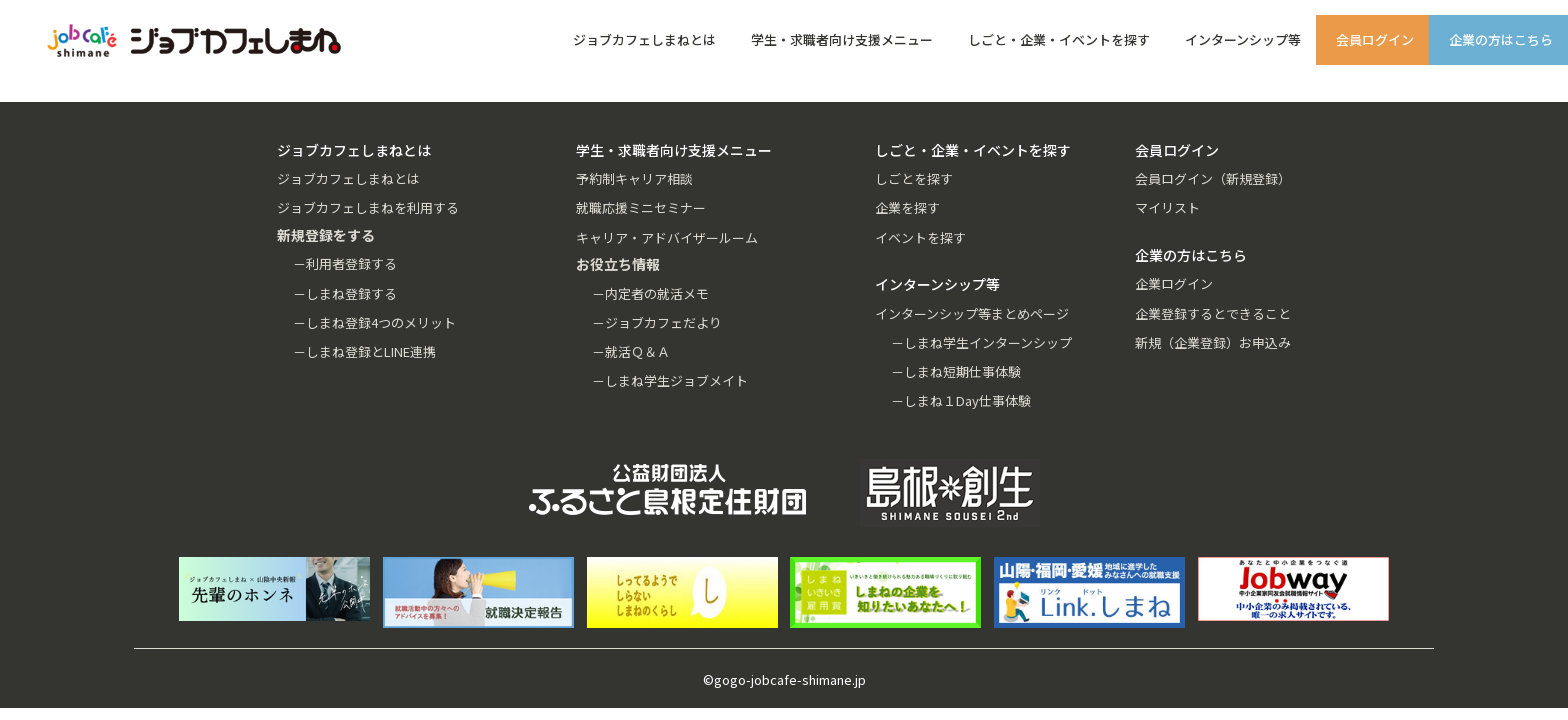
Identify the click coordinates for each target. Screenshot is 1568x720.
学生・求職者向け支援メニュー (842, 39)
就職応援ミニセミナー (641, 207)
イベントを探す (920, 237)
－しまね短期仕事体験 (956, 371)
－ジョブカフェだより (657, 322)
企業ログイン (1174, 283)
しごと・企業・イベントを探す (1059, 39)
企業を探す (907, 207)
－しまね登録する (345, 293)
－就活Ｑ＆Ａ (631, 351)
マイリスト (1167, 207)
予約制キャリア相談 (634, 178)
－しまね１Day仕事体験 (961, 400)
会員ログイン (1375, 39)
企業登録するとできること (1213, 313)
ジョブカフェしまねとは (644, 39)
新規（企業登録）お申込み (1213, 342)
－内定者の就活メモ (650, 293)
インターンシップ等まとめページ (972, 313)
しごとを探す (914, 178)
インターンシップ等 (1243, 39)
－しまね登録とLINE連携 (364, 351)
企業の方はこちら (1501, 39)
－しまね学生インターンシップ (981, 342)
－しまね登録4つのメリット (374, 322)
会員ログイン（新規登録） (1213, 178)
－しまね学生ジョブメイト (670, 380)
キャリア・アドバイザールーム (667, 237)
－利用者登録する (345, 263)
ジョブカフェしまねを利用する (368, 207)
